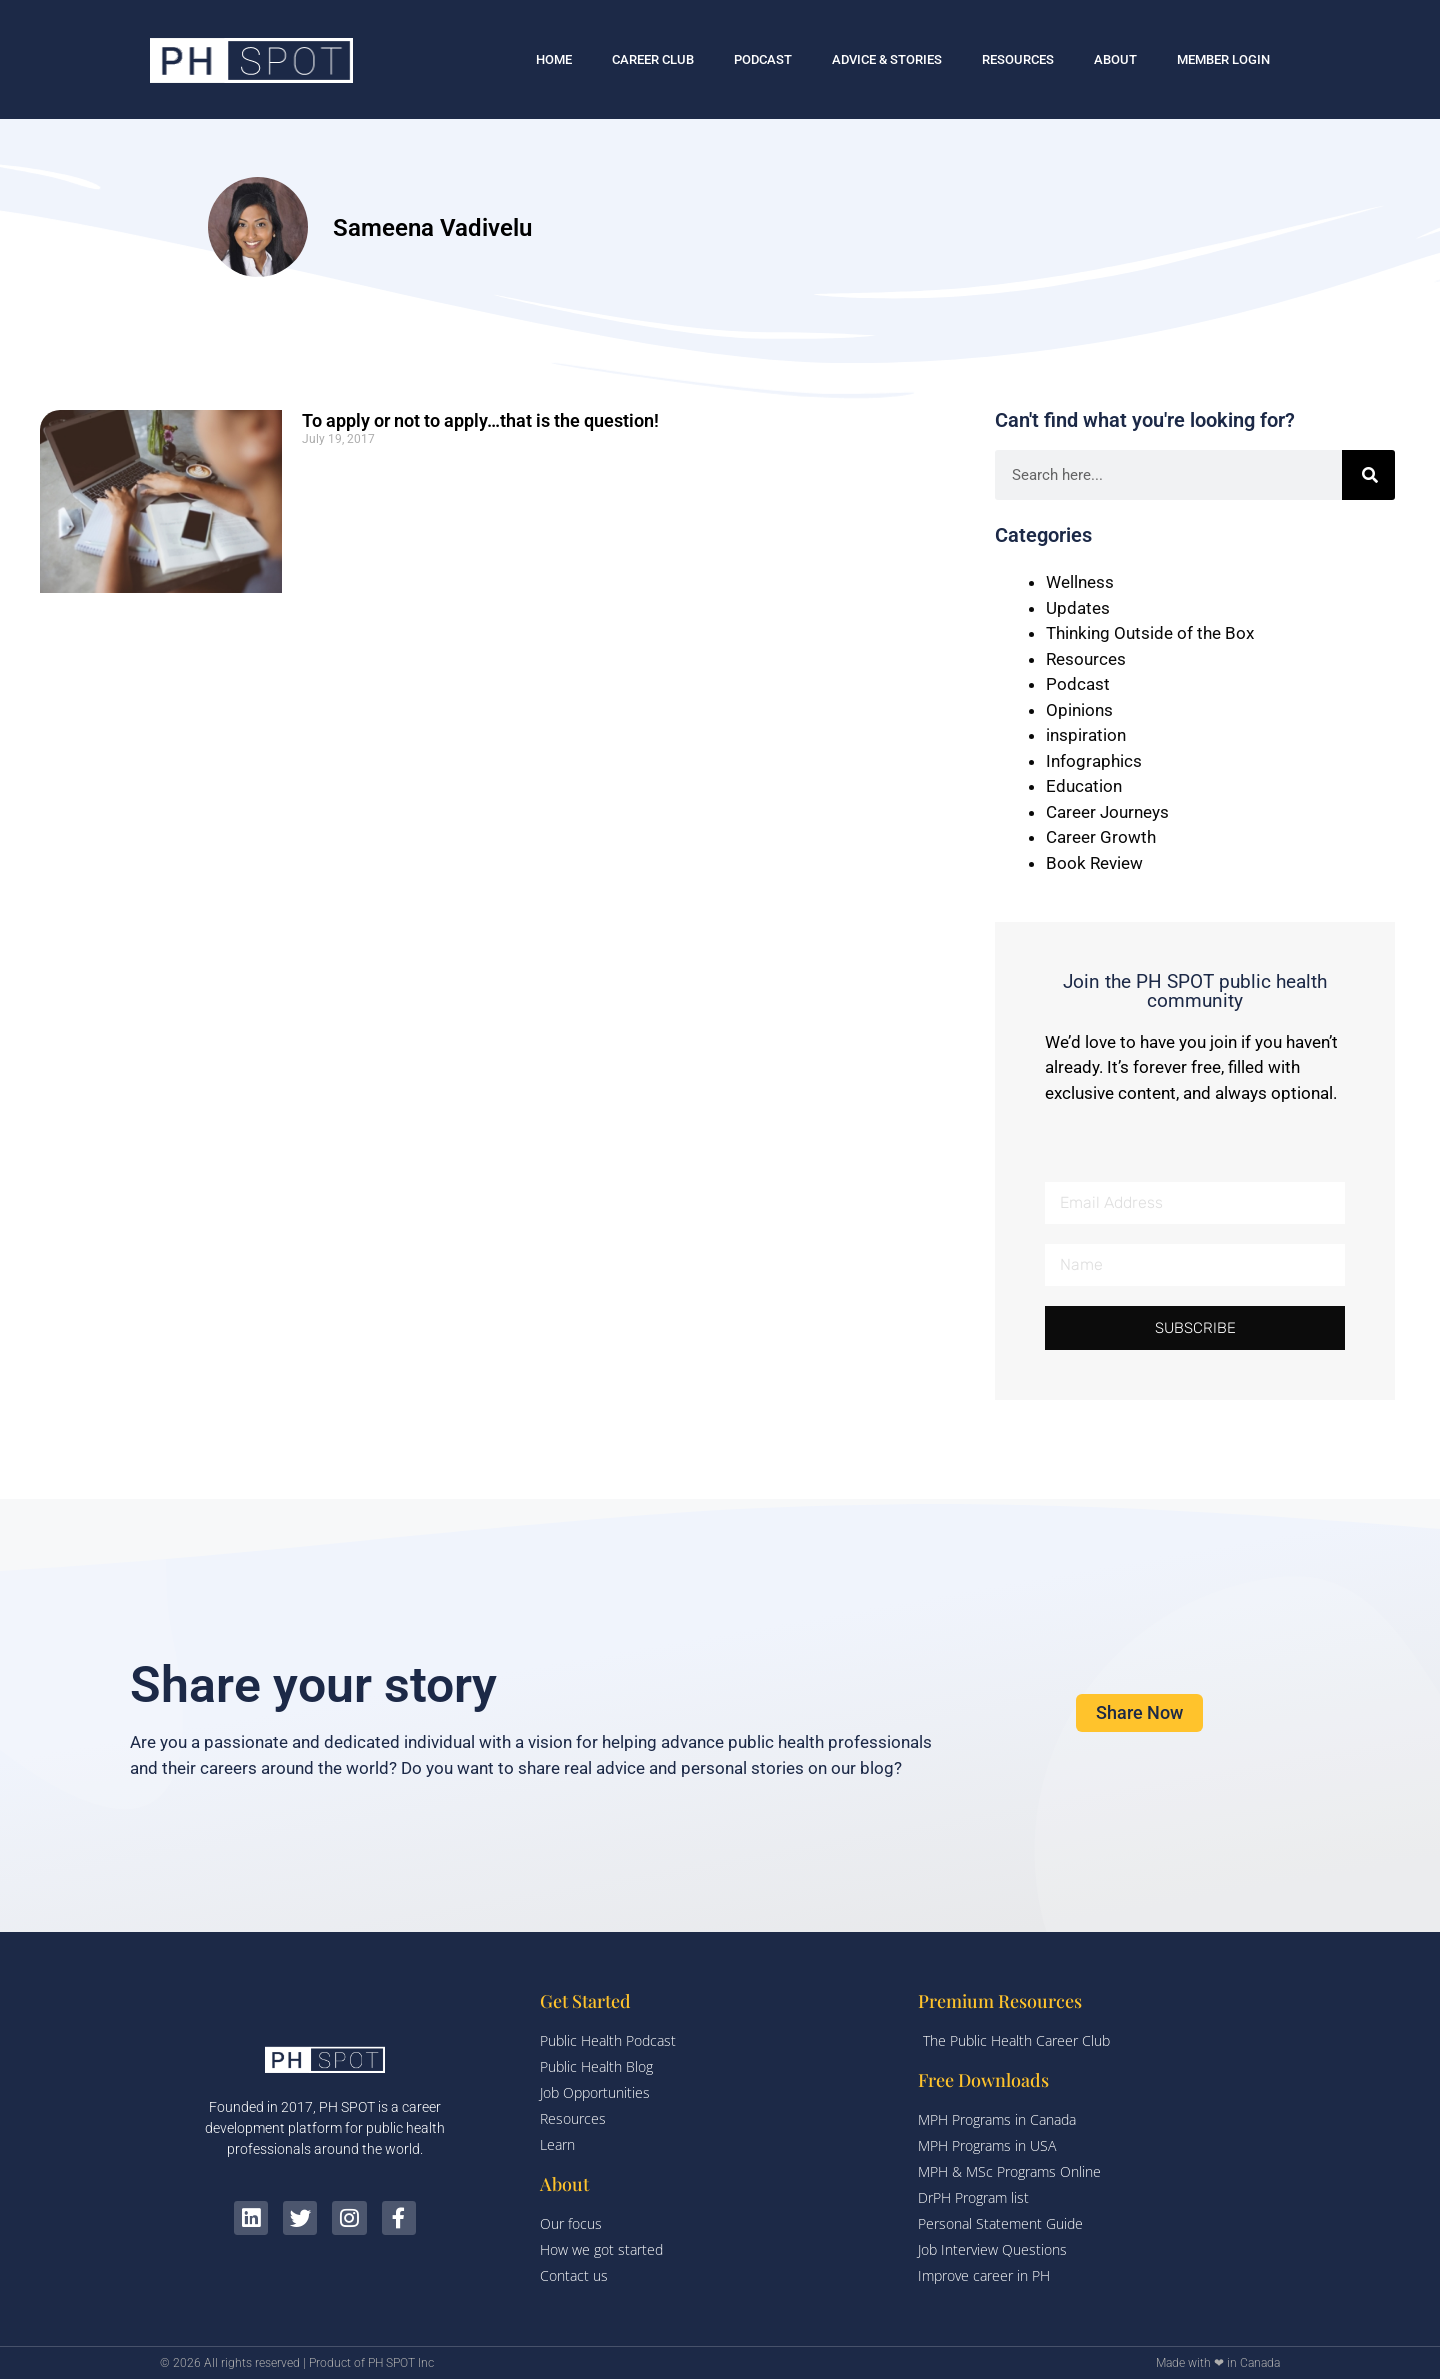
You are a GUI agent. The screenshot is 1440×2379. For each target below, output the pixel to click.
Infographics (1094, 761)
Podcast (1078, 684)
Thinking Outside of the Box (1150, 633)
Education (1084, 786)
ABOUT (1115, 59)
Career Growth (1101, 837)
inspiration (1086, 735)
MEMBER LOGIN (1223, 59)
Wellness (1080, 582)
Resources (1086, 659)
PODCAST (763, 59)
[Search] (1369, 475)
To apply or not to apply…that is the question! (480, 420)
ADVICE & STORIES (887, 59)
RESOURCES (1018, 59)
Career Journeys (1107, 812)
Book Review (1094, 863)
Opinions (1079, 710)
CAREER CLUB (653, 59)
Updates (1078, 608)
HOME (554, 59)
